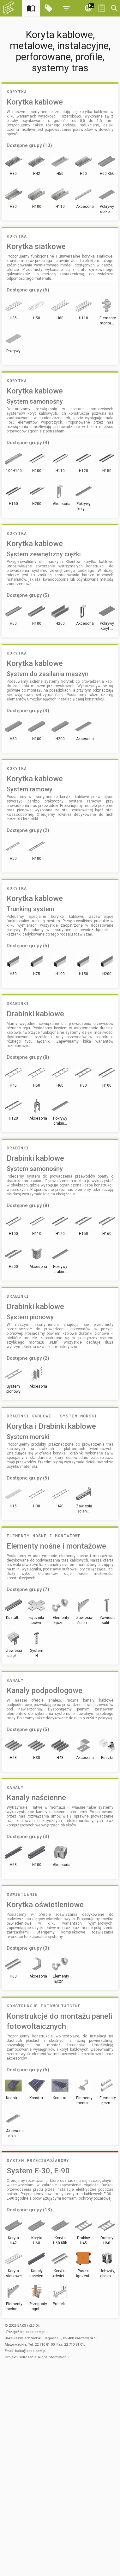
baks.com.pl (35, 2332)
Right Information (52, 2357)
